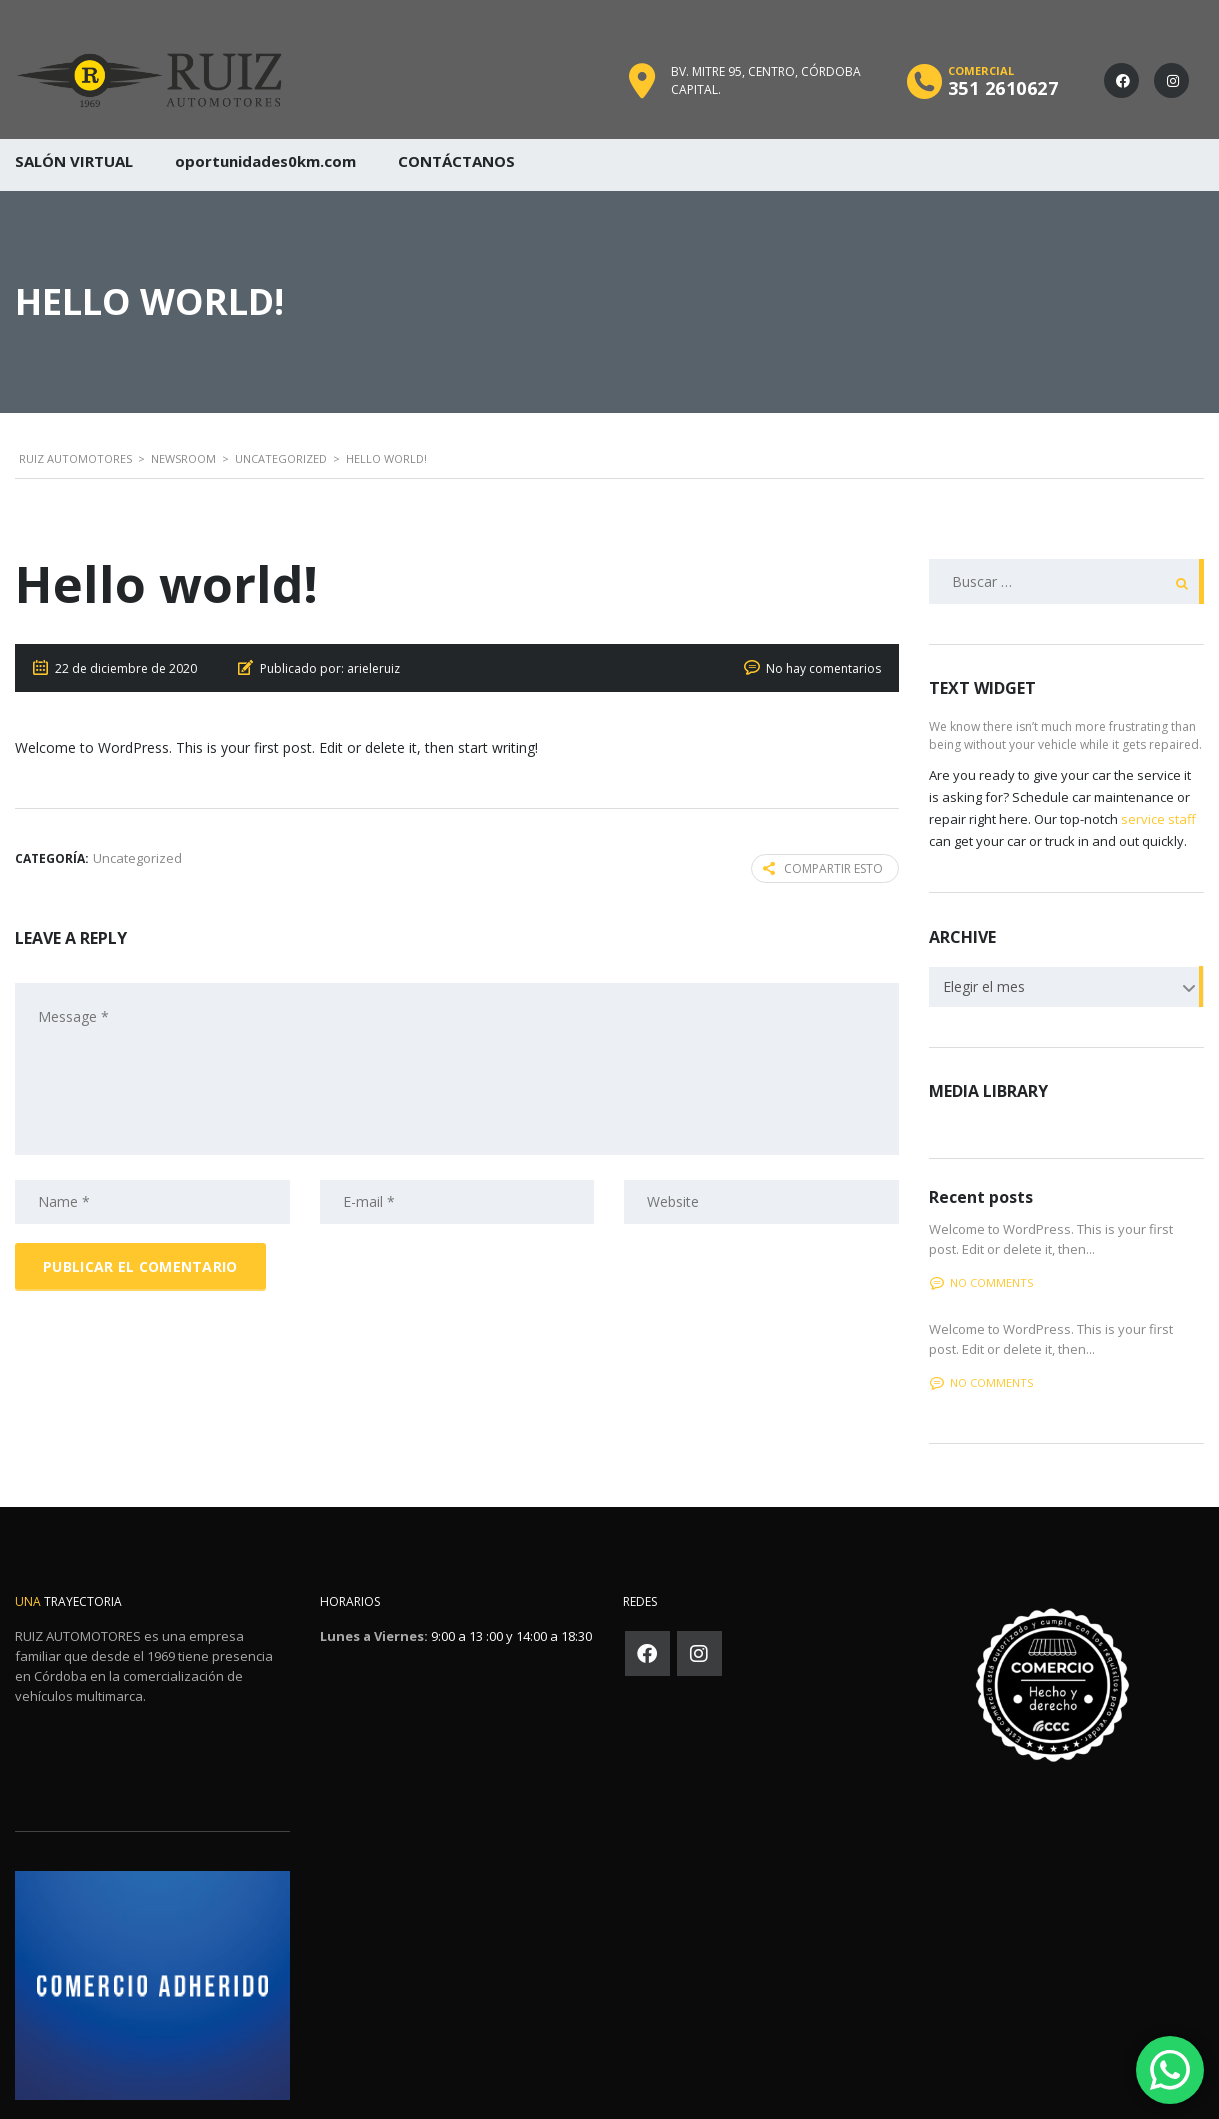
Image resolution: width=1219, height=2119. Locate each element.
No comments (981, 1282)
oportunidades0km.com (265, 161)
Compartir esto (823, 868)
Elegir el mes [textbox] (984, 986)
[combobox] (1066, 987)
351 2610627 (1003, 88)
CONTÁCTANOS (456, 161)
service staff (1158, 819)
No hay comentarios (823, 668)
